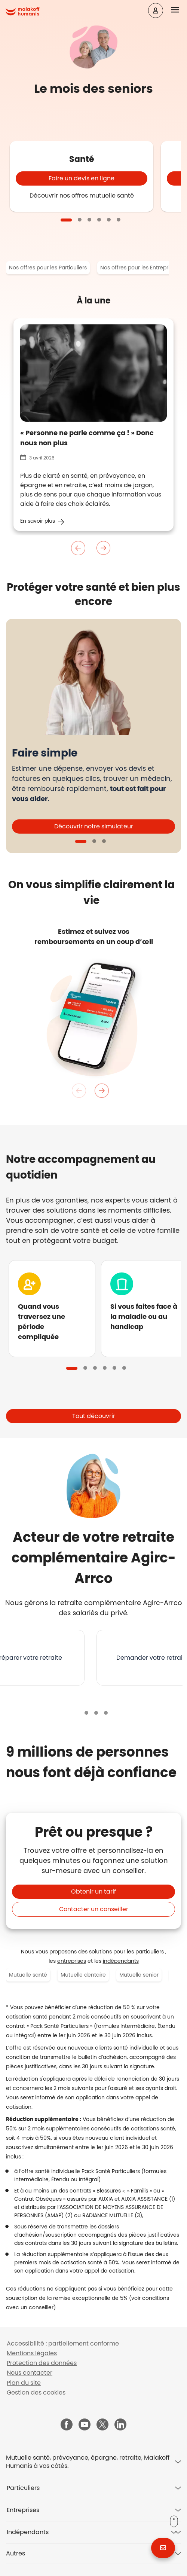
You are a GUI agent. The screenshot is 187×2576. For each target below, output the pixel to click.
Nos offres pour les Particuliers (48, 267)
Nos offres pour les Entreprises (139, 267)
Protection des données (42, 2363)
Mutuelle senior (139, 1974)
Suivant (103, 548)
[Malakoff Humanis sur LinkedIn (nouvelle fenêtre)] (120, 2425)
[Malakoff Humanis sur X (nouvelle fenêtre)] (102, 2424)
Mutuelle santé (28, 1974)
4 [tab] (99, 219)
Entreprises (23, 2510)
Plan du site (24, 2382)
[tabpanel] (81, 176)
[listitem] (93, 936)
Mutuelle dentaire (83, 1974)
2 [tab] (80, 219)
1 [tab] (66, 219)
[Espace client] (155, 10)
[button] (179, 10)
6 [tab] (118, 219)
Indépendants (28, 2532)
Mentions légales (32, 2353)
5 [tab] (109, 219)
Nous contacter (29, 2372)
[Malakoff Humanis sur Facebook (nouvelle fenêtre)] (67, 2425)
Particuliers (23, 2488)
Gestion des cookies (36, 2392)
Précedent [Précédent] (78, 548)
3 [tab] (89, 219)
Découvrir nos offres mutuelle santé (82, 195)
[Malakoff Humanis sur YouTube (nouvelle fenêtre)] (85, 2425)
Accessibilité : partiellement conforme (63, 2343)
